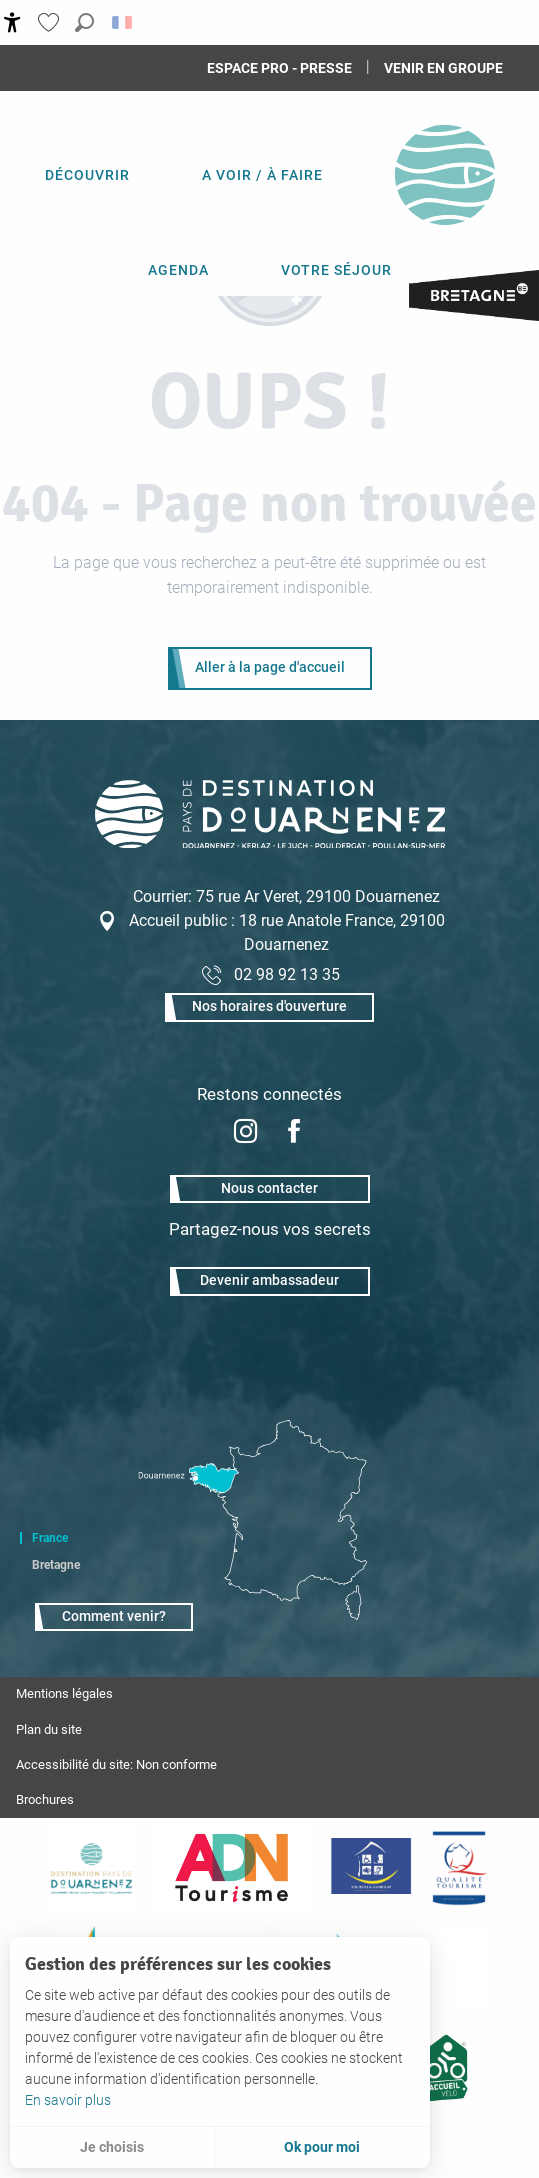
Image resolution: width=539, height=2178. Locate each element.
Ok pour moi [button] (322, 2147)
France (50, 1538)
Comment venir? (114, 1616)
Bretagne (56, 1565)
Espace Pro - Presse (279, 68)
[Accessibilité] (12, 22)
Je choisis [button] (112, 2147)
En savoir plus (68, 2100)
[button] (84, 22)
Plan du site (49, 1729)
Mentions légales (64, 1693)
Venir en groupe (443, 68)
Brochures (45, 1799)
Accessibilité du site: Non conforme (116, 1764)
